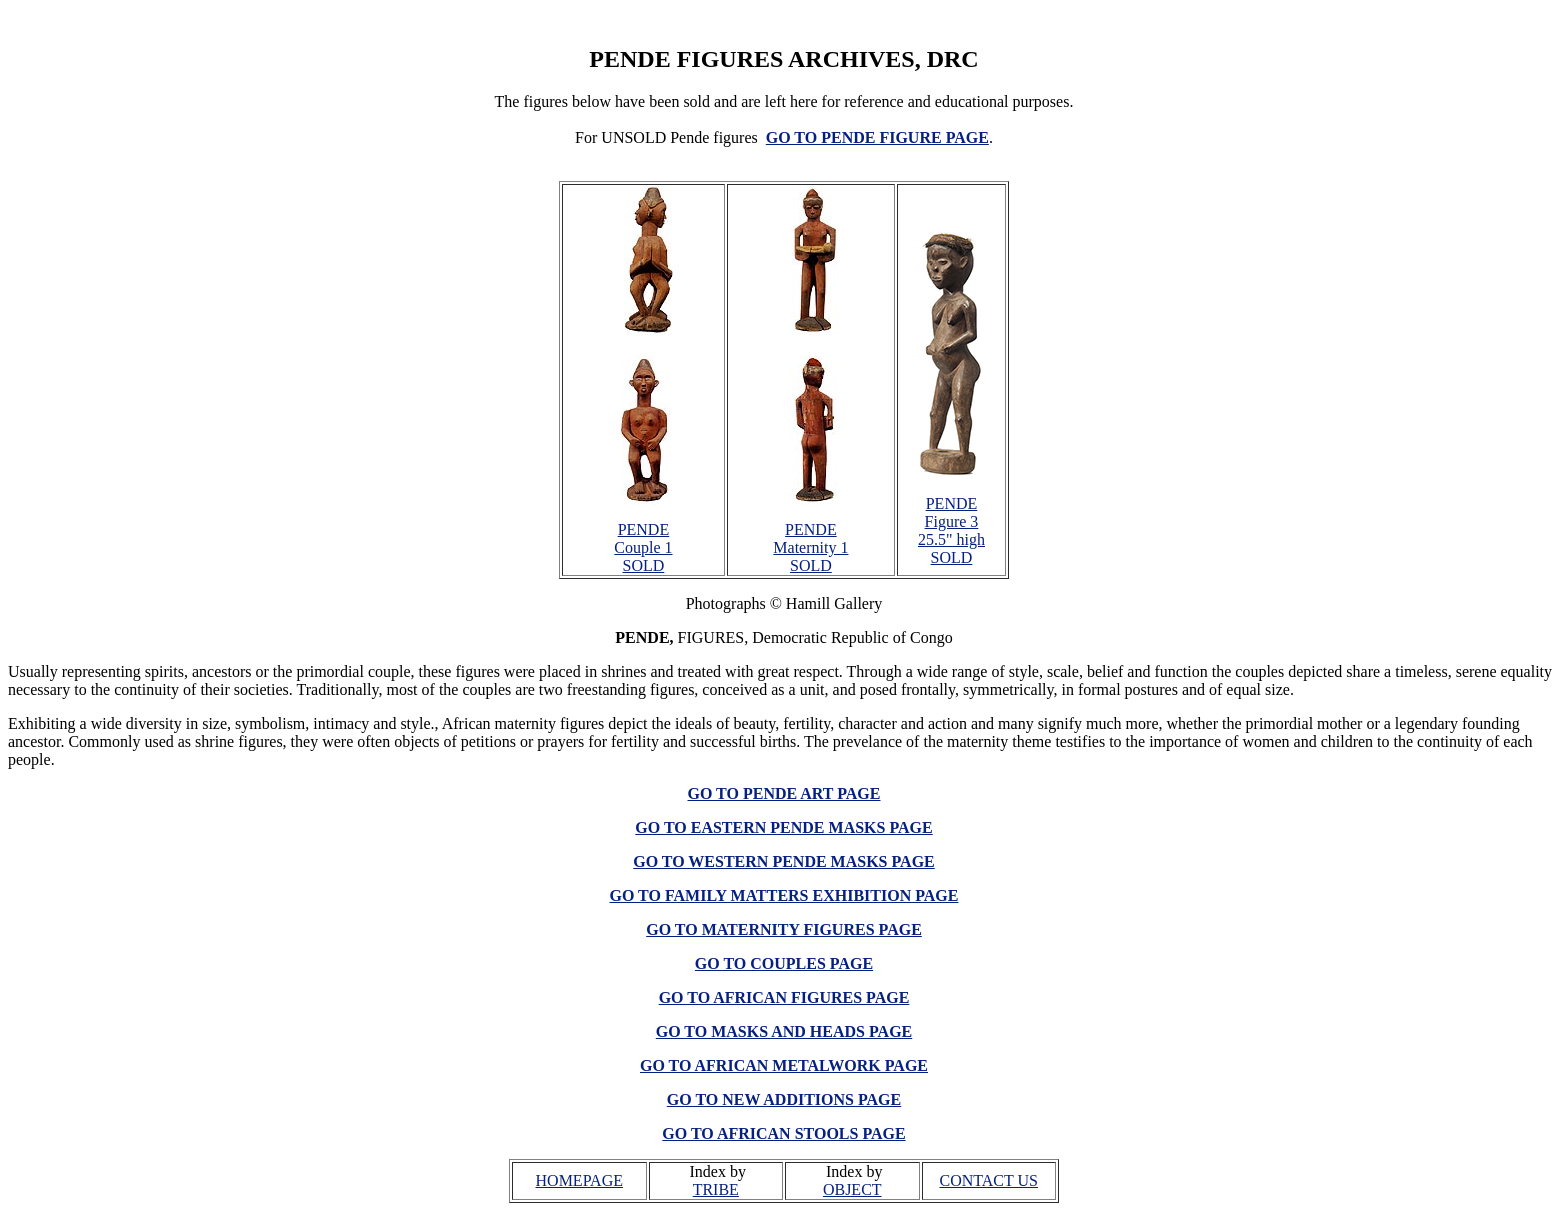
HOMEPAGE (579, 1180)
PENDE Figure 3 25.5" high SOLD (951, 530)
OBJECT (852, 1189)
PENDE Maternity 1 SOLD (810, 547)
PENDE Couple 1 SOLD (643, 547)
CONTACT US (989, 1180)
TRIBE (716, 1189)
